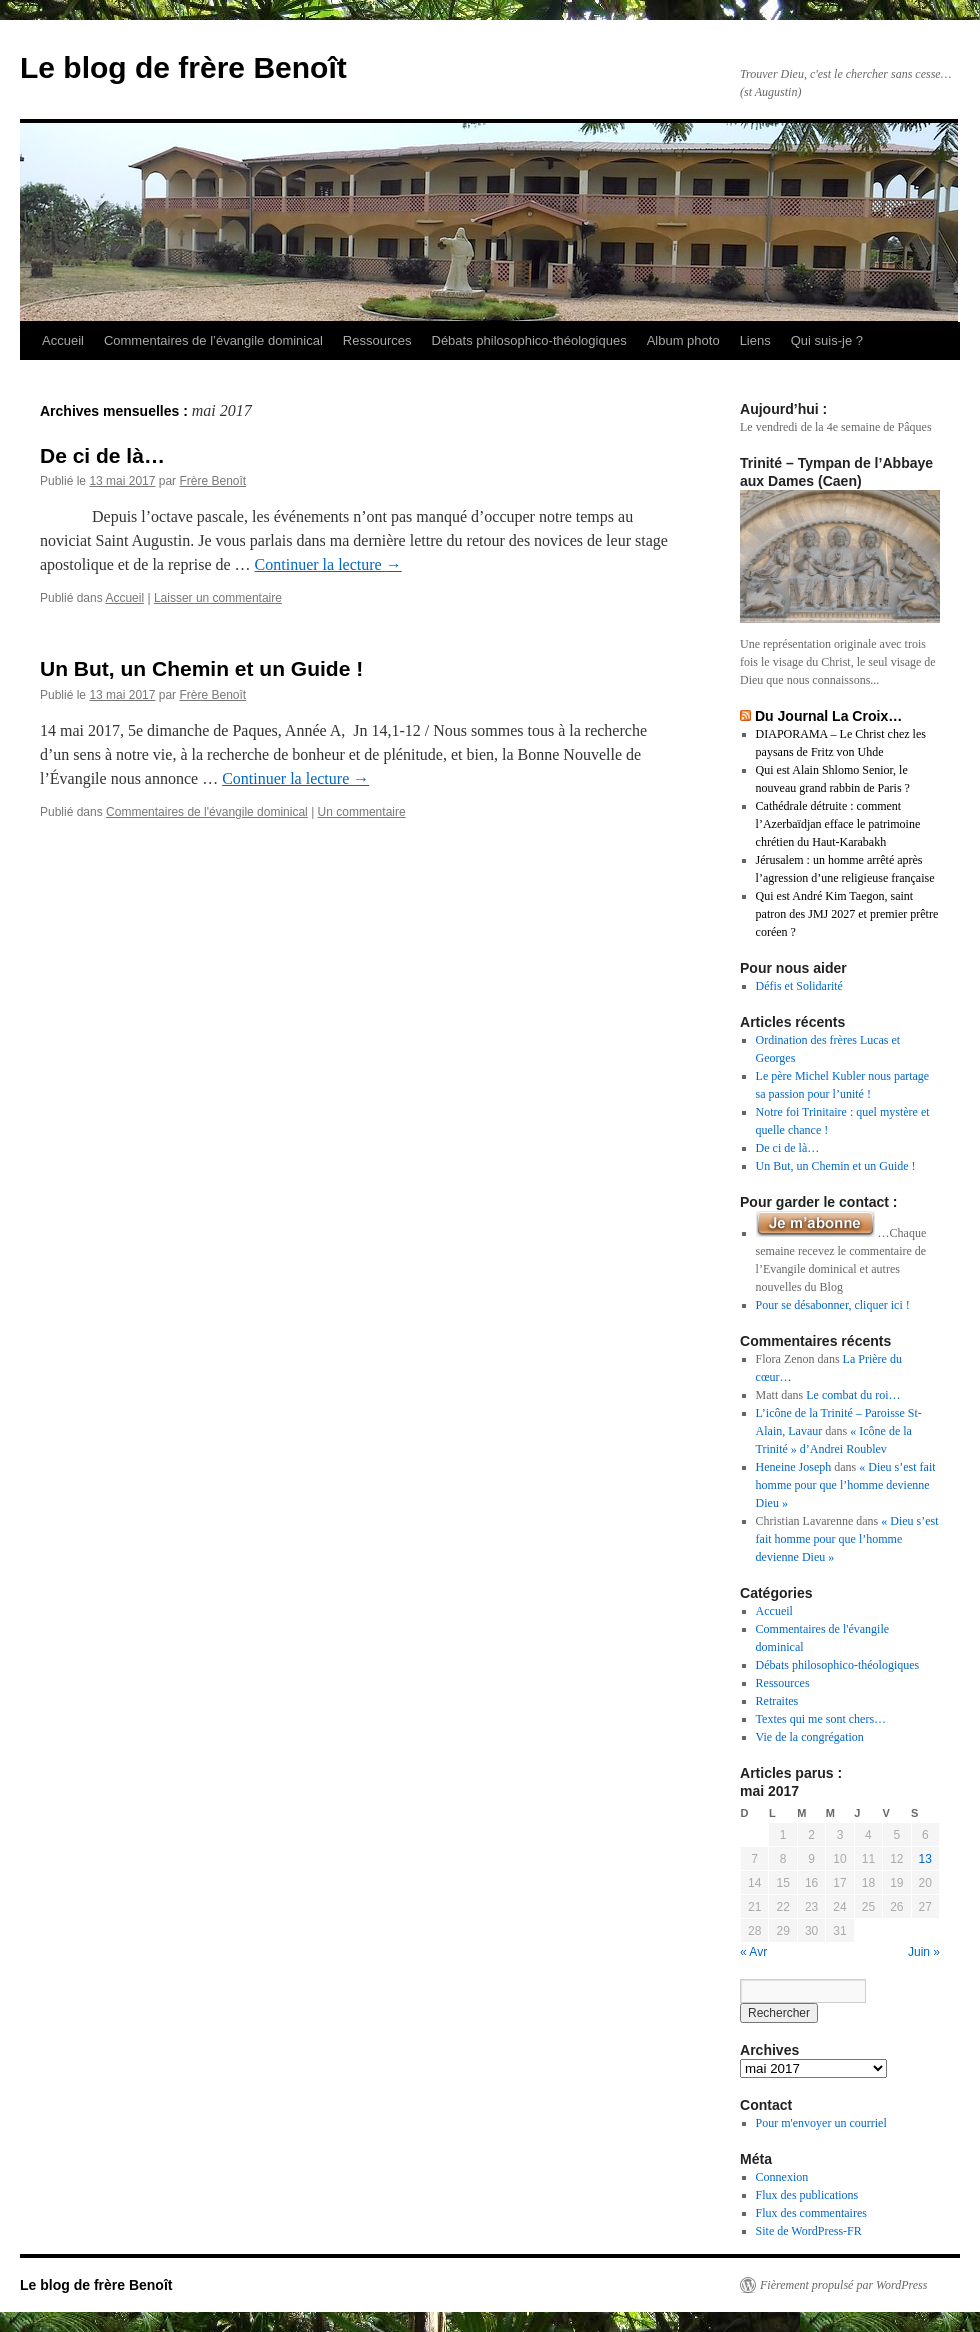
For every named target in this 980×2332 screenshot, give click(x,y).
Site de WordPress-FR (809, 2231)
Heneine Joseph (794, 1467)
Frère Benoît (212, 481)
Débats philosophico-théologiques (529, 340)
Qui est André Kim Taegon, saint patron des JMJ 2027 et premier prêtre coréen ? (847, 914)
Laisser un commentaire (218, 598)
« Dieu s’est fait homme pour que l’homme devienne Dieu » (846, 1485)
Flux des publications (807, 2195)
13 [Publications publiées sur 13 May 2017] (925, 1859)
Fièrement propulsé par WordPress (843, 2285)
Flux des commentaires (811, 2213)
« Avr (753, 1952)
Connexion (782, 2177)
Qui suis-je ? (827, 340)
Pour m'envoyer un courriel (821, 2123)
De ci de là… (102, 455)
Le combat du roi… (853, 1395)
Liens (755, 340)
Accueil (63, 340)
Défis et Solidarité (799, 986)
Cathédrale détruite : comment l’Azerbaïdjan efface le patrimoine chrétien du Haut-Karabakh (838, 824)
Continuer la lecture (328, 564)
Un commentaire (362, 812)
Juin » (924, 1952)
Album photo (683, 340)
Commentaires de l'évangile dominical (207, 812)
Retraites (777, 1701)
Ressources (377, 340)
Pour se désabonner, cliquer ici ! (833, 1305)
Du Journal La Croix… (828, 716)
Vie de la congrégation (810, 1737)
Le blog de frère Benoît (183, 67)
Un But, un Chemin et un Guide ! (201, 668)
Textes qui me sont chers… (821, 1719)
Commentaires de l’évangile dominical (213, 340)
